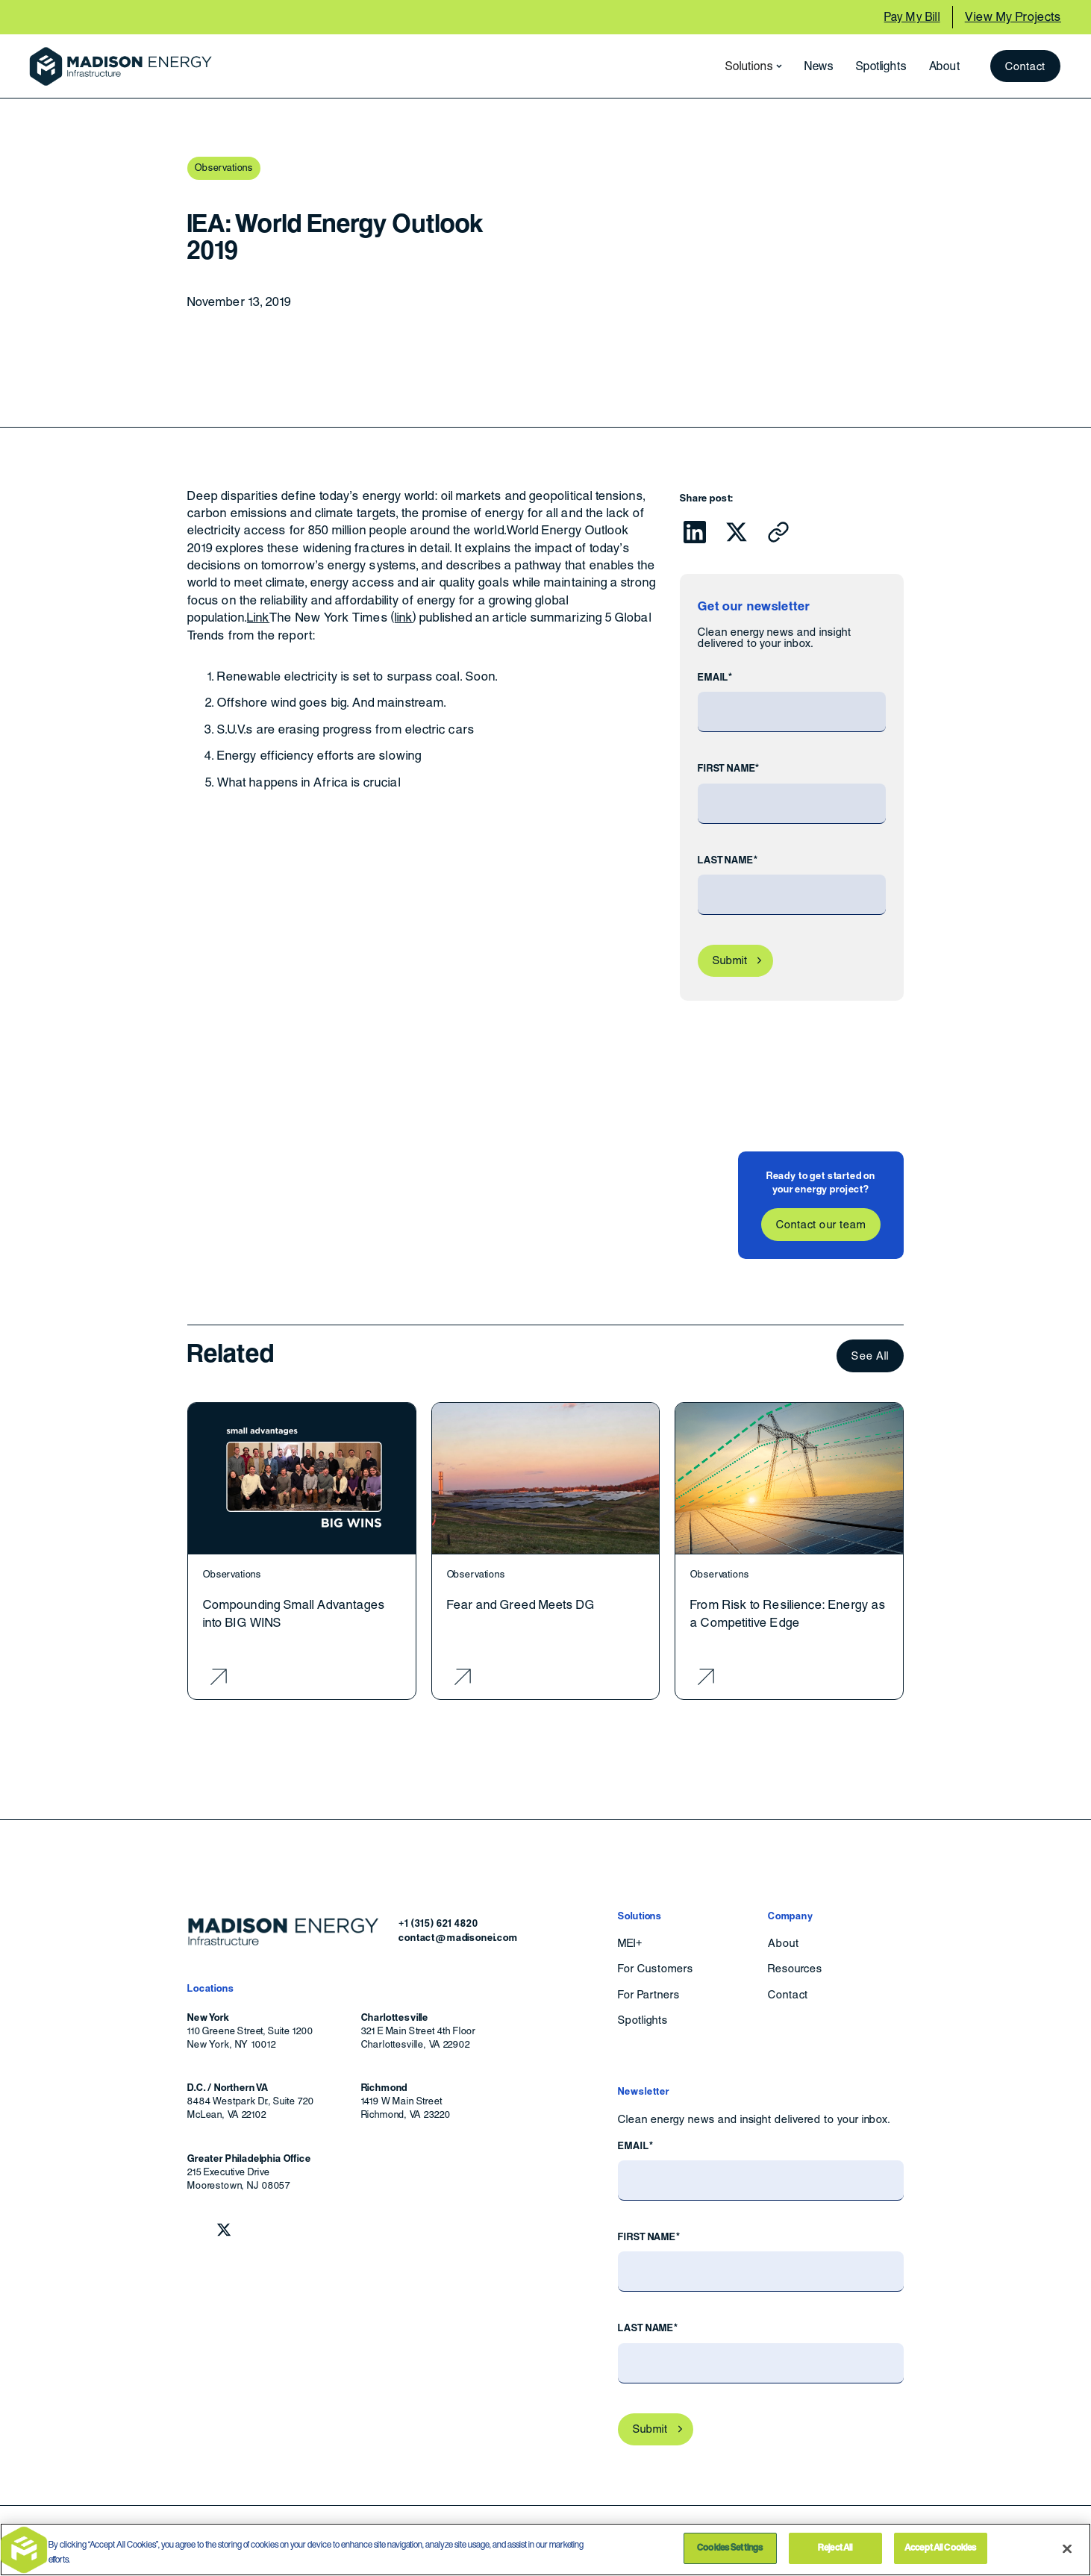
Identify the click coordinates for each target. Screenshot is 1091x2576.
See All (870, 1355)
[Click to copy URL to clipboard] (778, 532)
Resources (795, 1968)
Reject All (835, 2547)
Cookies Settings (730, 2547)
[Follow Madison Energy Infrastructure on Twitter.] (223, 2229)
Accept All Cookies (940, 2547)
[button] (749, 66)
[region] (545, 2549)
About (944, 66)
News (819, 66)
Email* (715, 677)
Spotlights (881, 66)
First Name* (729, 768)
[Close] (1067, 2548)
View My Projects (1013, 17)
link (404, 617)
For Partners (649, 1994)
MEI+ (630, 1943)
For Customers (655, 1968)
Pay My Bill (912, 16)
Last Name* (727, 860)
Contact (1025, 66)
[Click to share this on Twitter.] (736, 532)
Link (258, 617)
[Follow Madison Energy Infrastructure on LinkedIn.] (194, 2229)
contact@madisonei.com (458, 1937)
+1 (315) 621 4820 (438, 1923)
